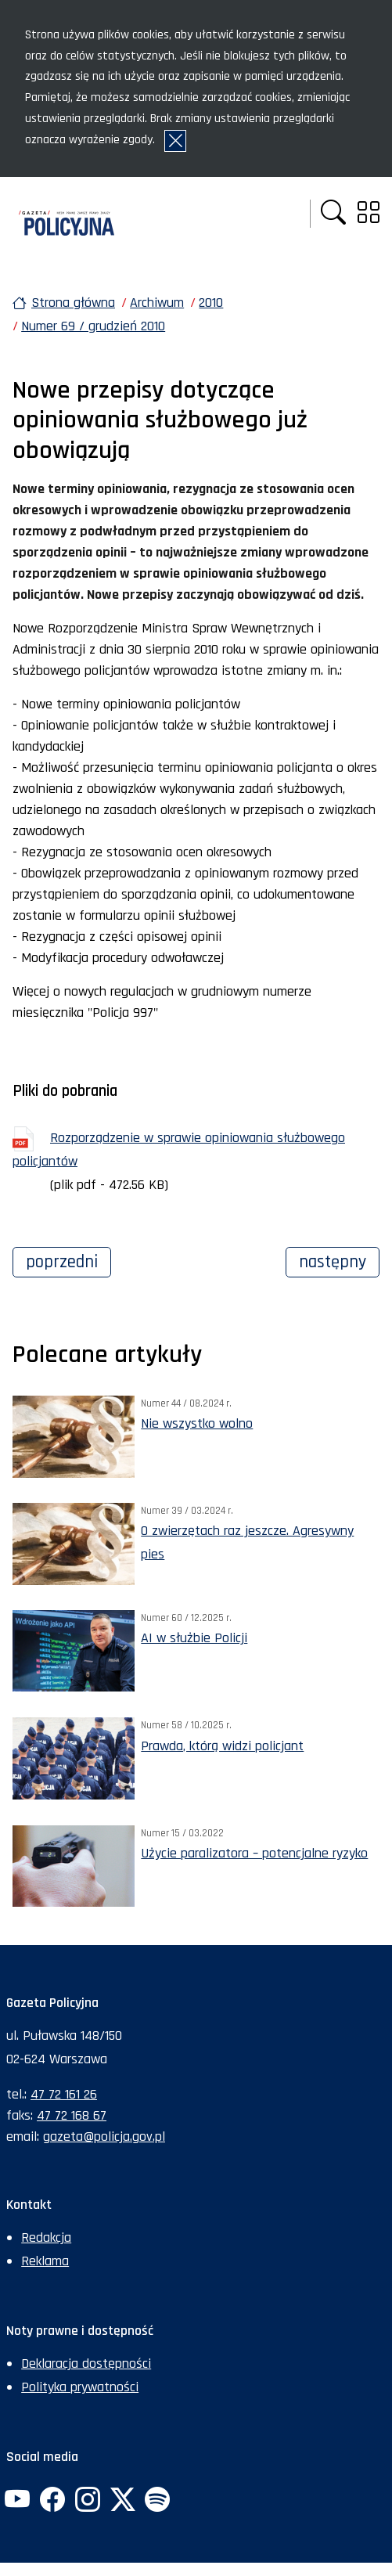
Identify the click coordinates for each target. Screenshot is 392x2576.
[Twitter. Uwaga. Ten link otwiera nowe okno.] (122, 2501)
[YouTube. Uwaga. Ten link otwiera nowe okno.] (17, 2501)
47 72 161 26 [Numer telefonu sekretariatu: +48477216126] (64, 2094)
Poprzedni (68, 1260)
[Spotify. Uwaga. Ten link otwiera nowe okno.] (157, 2501)
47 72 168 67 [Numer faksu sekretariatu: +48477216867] (71, 2115)
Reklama (45, 2261)
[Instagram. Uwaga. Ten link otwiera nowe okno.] (87, 2501)
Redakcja (46, 2237)
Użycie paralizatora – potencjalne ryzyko (254, 1853)
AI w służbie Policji (194, 1638)
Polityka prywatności (79, 2387)
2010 (211, 303)
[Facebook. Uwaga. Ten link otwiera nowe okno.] (52, 2501)
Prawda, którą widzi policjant (222, 1746)
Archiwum (157, 303)
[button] (333, 214)
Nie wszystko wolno (197, 1423)
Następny (339, 1260)
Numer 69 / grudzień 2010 (93, 326)
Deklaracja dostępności (86, 2363)
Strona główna (73, 303)
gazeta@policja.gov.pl (104, 2136)
